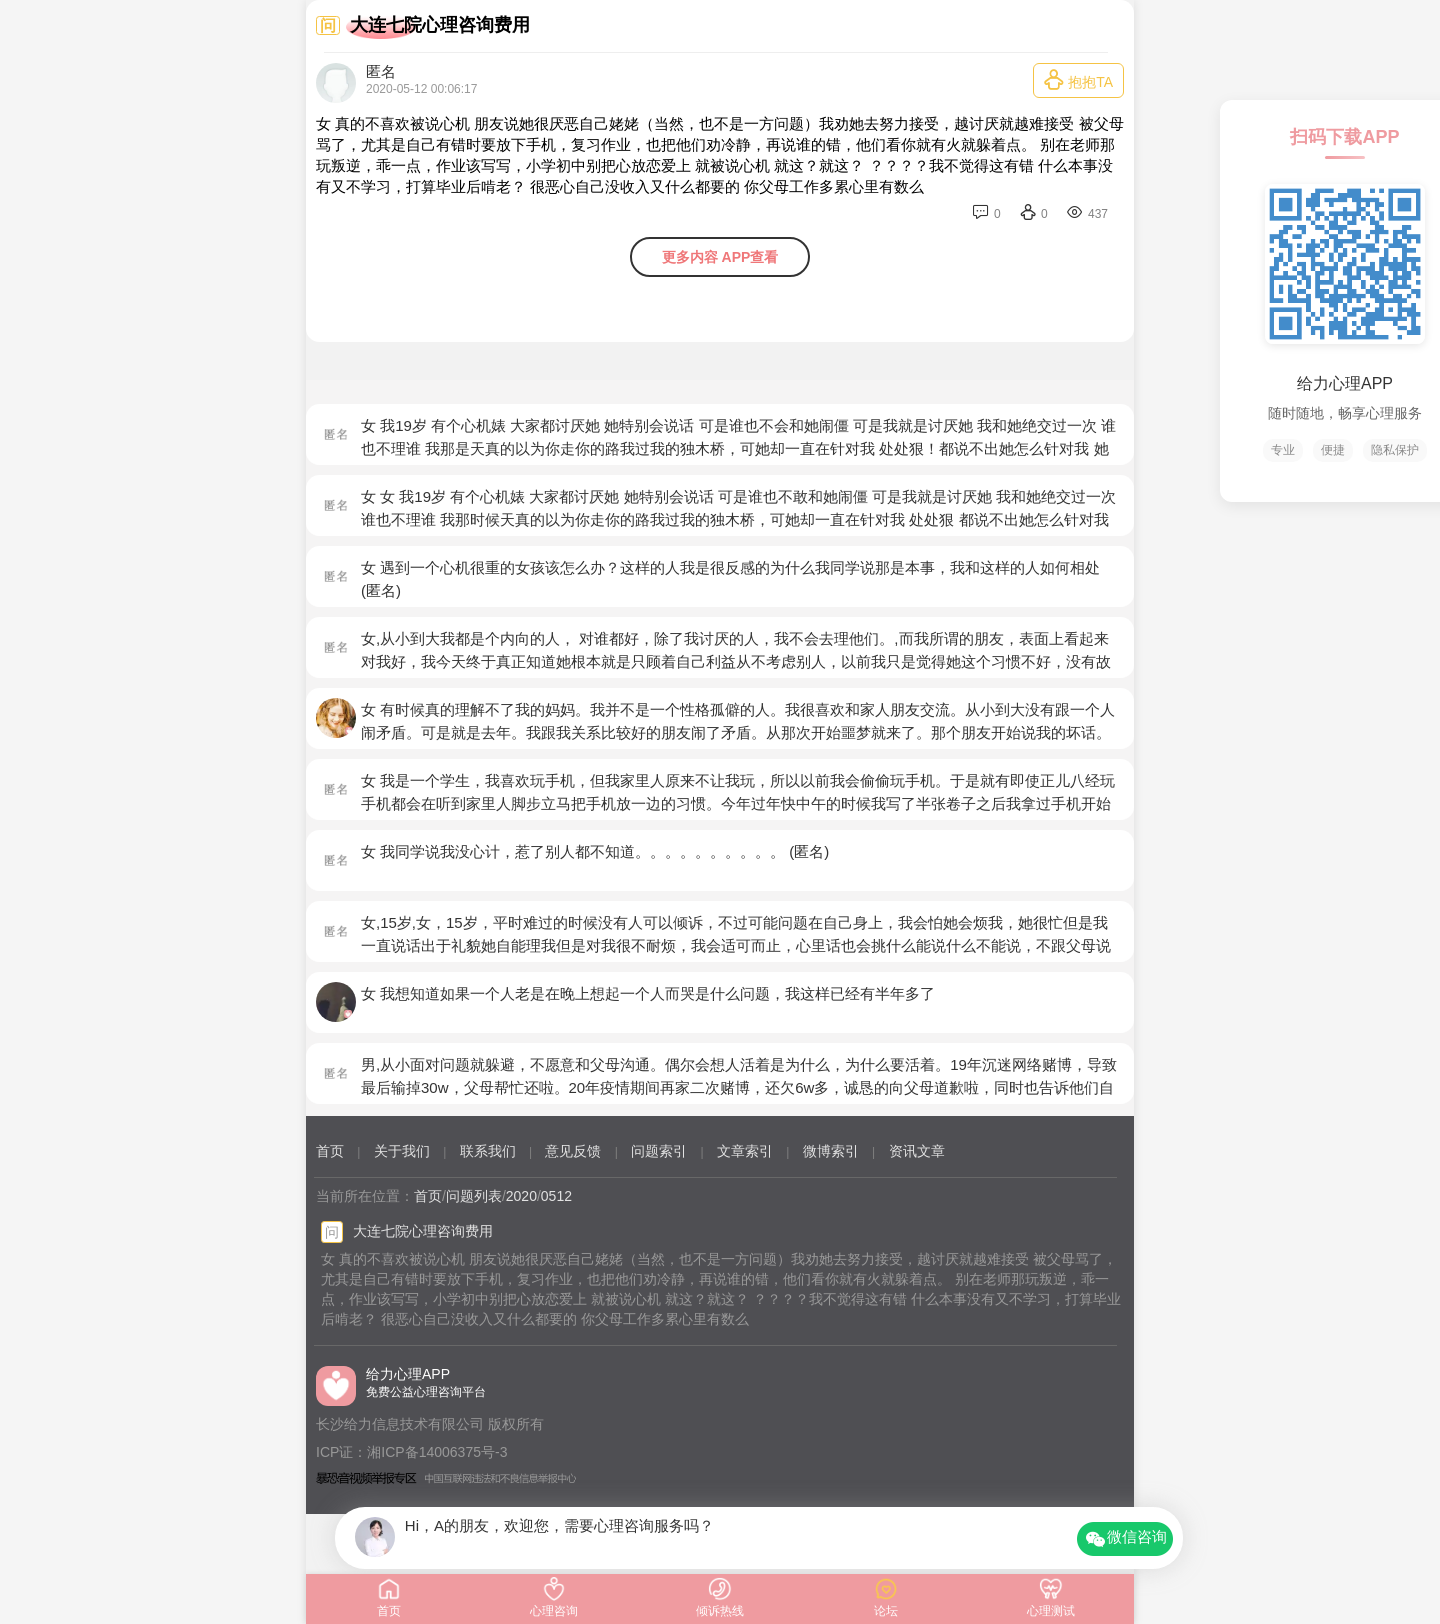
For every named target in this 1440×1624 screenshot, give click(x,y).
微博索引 (831, 1151)
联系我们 (488, 1151)
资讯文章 (917, 1151)
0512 (556, 1196)
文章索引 (745, 1151)
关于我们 (402, 1151)
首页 (330, 1151)
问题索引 (659, 1151)
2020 (521, 1196)
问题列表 (474, 1196)
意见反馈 (573, 1151)
